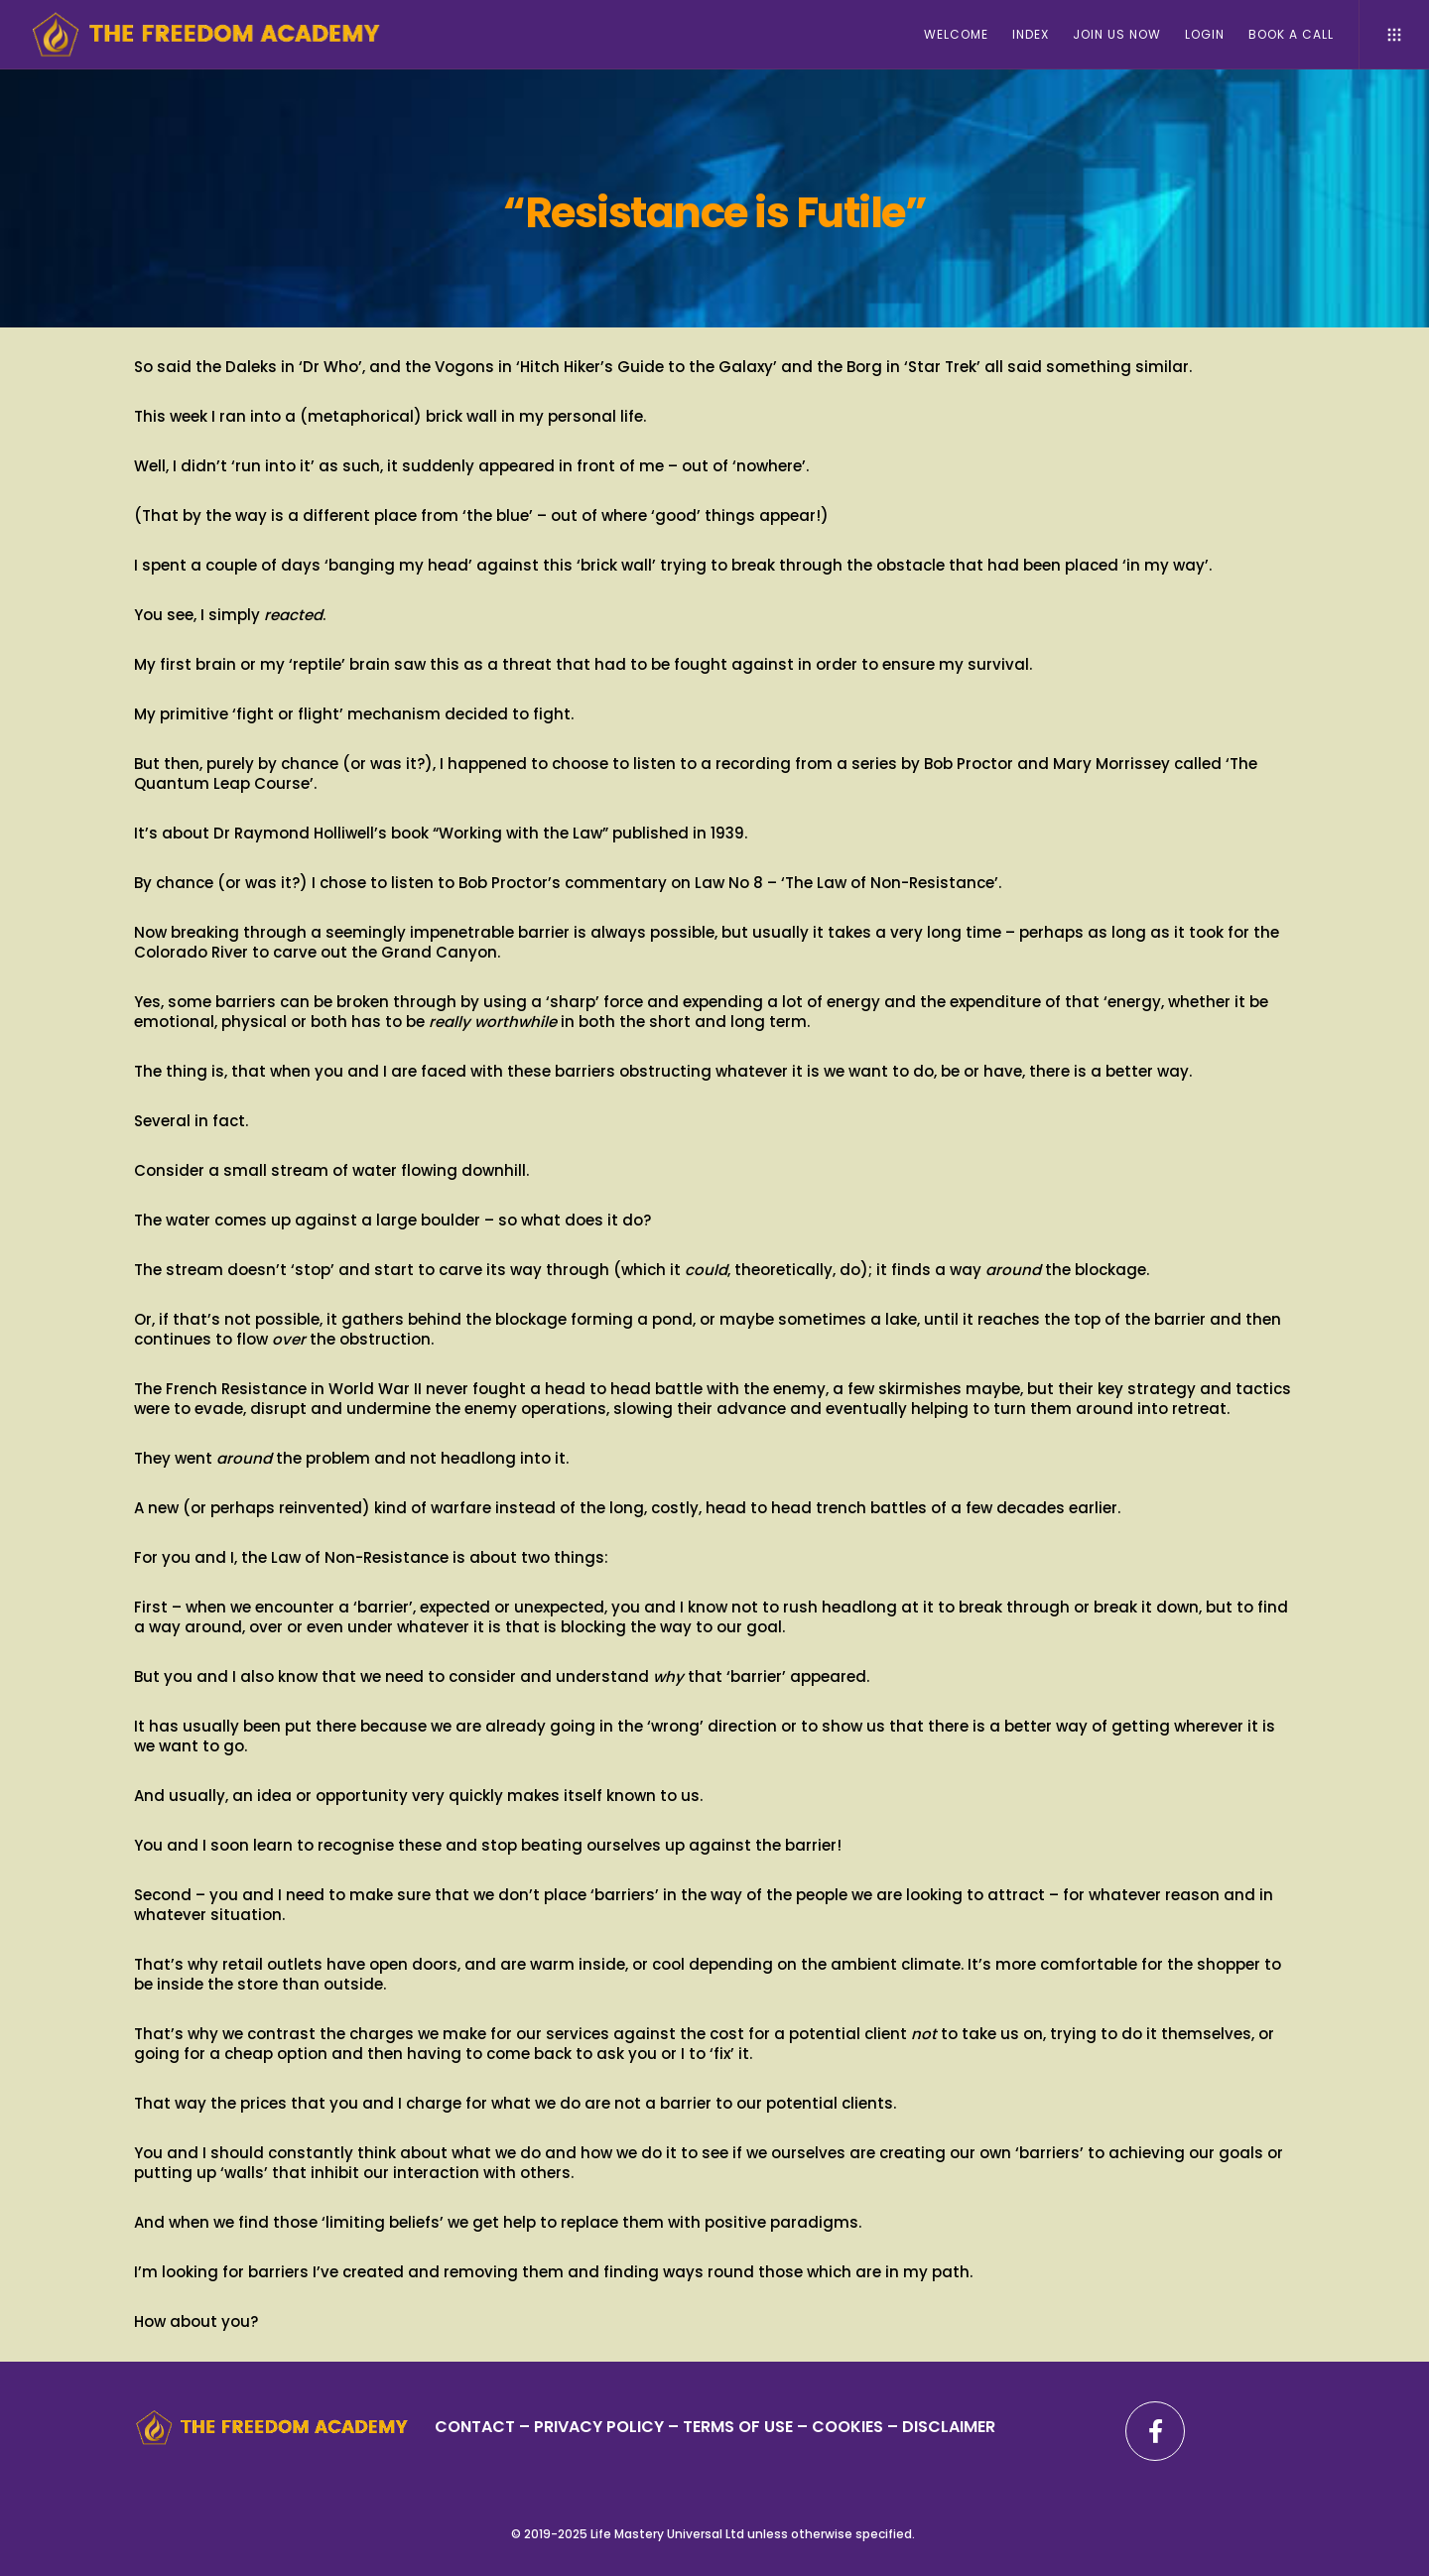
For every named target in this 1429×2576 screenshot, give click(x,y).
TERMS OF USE (738, 2426)
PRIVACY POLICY (601, 2426)
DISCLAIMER (948, 2426)
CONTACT (475, 2426)
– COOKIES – (847, 2426)
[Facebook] (1155, 2431)
